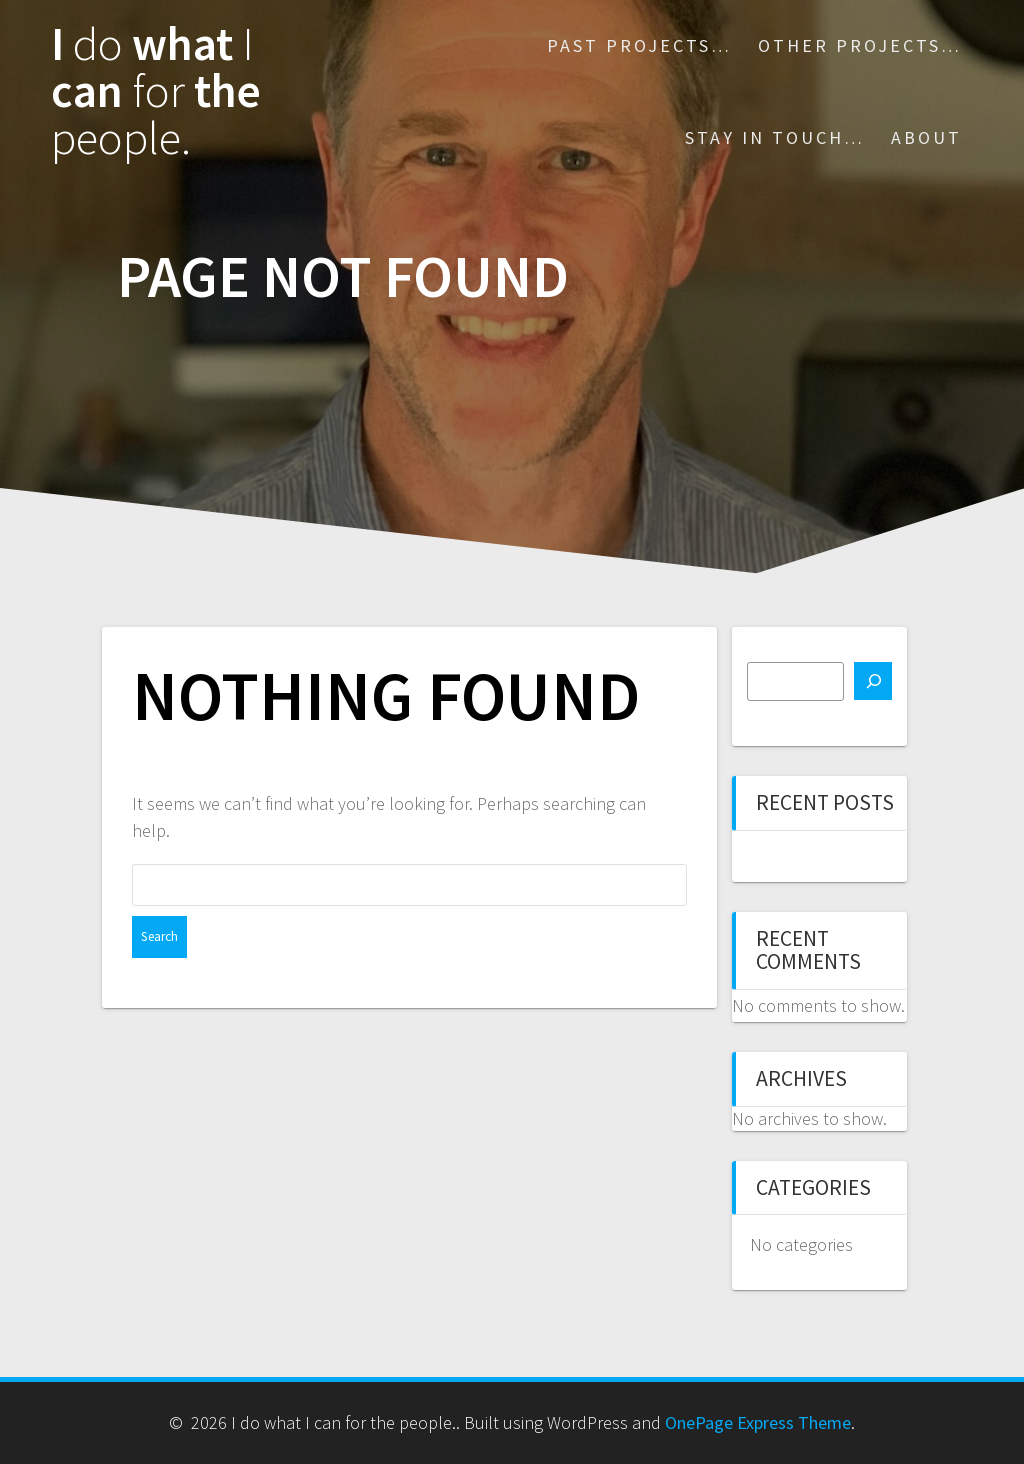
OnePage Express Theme (758, 1422)
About (926, 137)
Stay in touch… (775, 137)
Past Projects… (639, 45)
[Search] (873, 681)
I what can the (156, 91)
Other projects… (860, 45)
